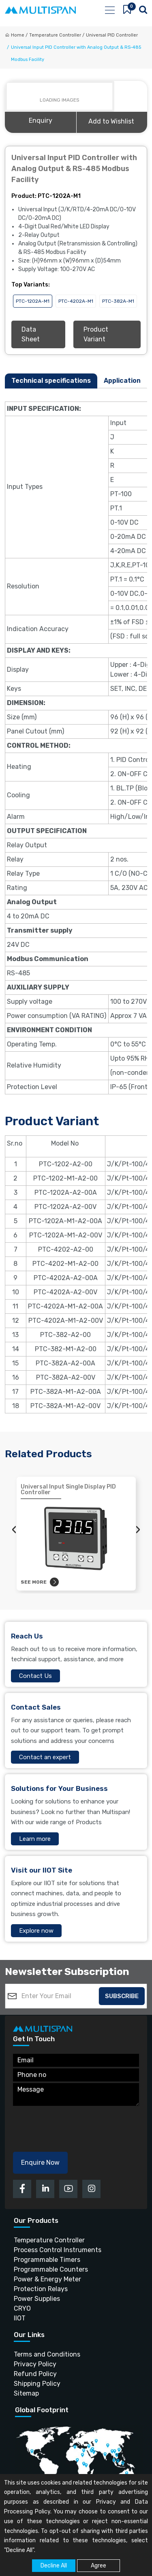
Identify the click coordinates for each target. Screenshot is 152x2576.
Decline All (54, 2565)
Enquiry (40, 120)
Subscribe (122, 1996)
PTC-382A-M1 (118, 301)
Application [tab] (122, 380)
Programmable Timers (47, 2259)
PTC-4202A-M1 (75, 301)
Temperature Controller (49, 2240)
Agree (98, 2565)
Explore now (36, 1930)
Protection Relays (41, 2289)
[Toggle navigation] (109, 10)
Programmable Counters (51, 2269)
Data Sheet (30, 334)
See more (40, 1582)
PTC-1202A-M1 (32, 301)
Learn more (35, 1838)
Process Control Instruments (57, 2250)
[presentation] (14, 1529)
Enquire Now (40, 2162)
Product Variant (95, 334)
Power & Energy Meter (47, 2279)
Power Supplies (37, 2299)
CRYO (22, 2308)
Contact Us (35, 1676)
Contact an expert (45, 1757)
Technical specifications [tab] (51, 380)
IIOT (20, 2318)
